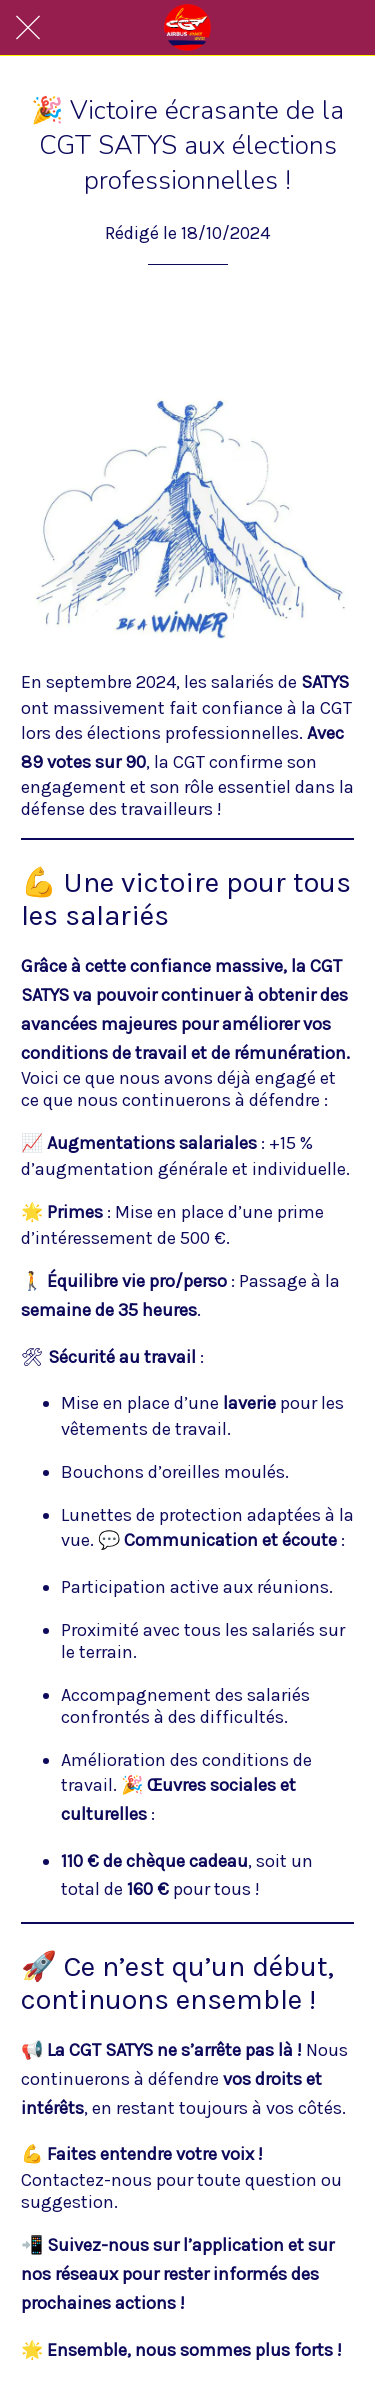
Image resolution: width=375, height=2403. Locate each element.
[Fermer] (28, 28)
